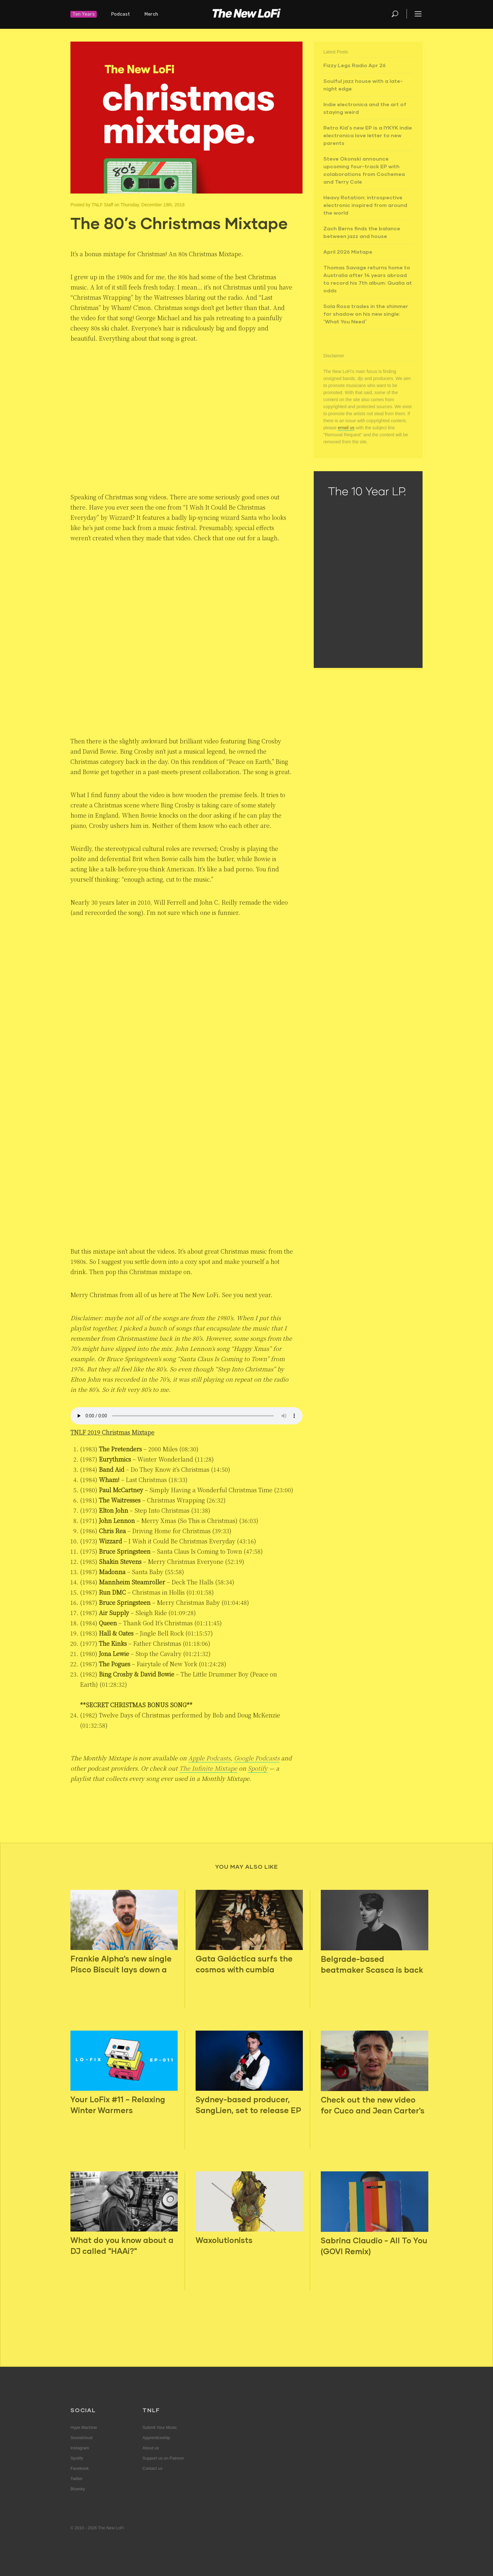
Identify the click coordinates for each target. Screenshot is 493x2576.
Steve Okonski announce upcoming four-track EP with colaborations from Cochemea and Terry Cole (364, 170)
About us (150, 2447)
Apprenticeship (156, 2437)
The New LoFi (246, 14)
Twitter (76, 2478)
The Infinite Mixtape (208, 1768)
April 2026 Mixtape (347, 252)
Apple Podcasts (209, 1758)
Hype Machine (83, 2427)
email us (346, 427)
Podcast (120, 14)
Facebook (79, 2468)
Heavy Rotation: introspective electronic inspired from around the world (365, 205)
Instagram (79, 2447)
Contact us (152, 2468)
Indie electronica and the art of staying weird (364, 108)
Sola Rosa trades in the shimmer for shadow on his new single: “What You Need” (365, 313)
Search (395, 14)
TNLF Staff (102, 204)
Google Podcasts (256, 1758)
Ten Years (83, 14)
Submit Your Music (159, 2427)
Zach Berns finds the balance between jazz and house (361, 232)
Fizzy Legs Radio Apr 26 (354, 65)
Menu (418, 14)
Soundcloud (81, 2437)
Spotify (258, 1768)
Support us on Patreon (163, 2458)
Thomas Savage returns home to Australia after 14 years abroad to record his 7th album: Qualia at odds (367, 278)
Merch (151, 14)
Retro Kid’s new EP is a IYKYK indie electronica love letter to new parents (367, 135)
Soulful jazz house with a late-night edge (363, 84)
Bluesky (77, 2488)
